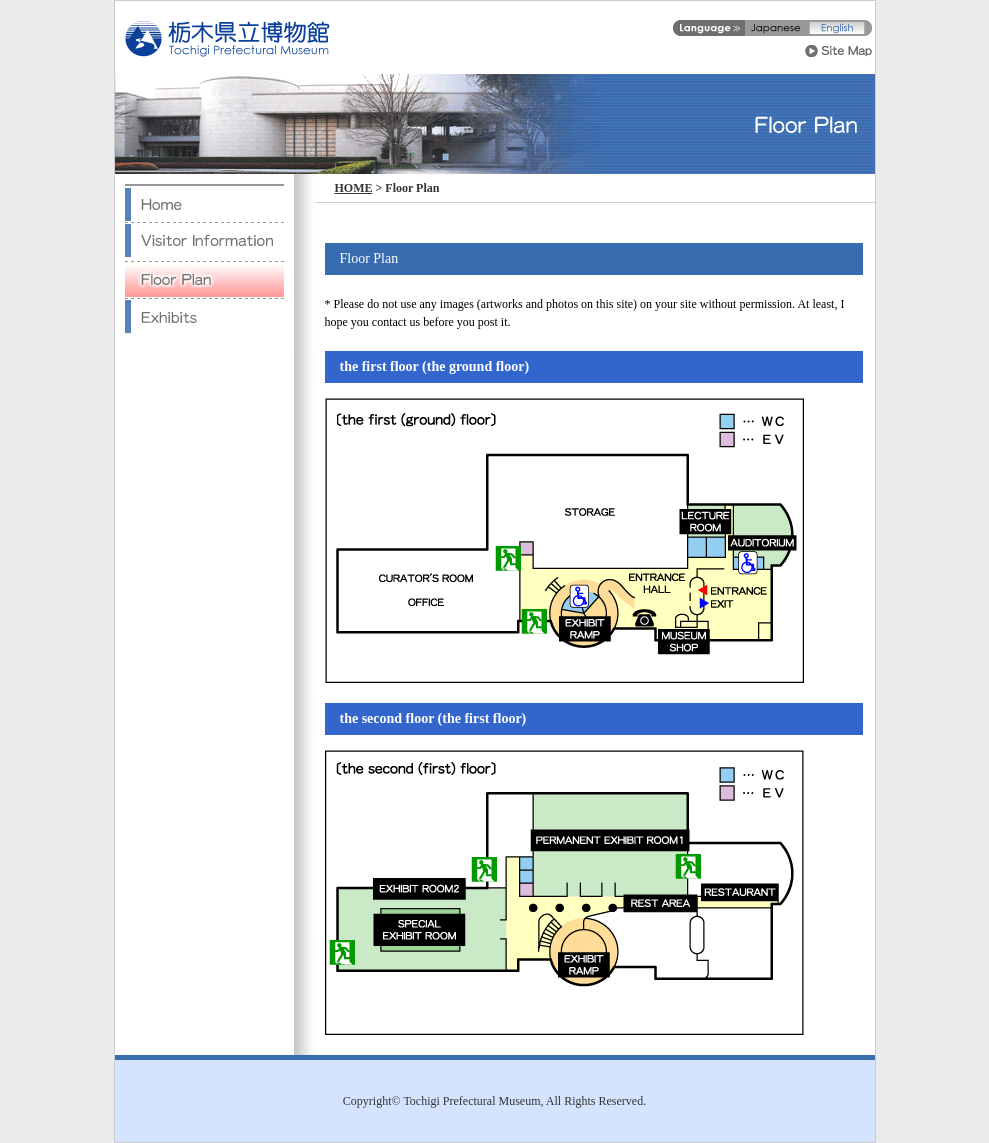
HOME (354, 188)
